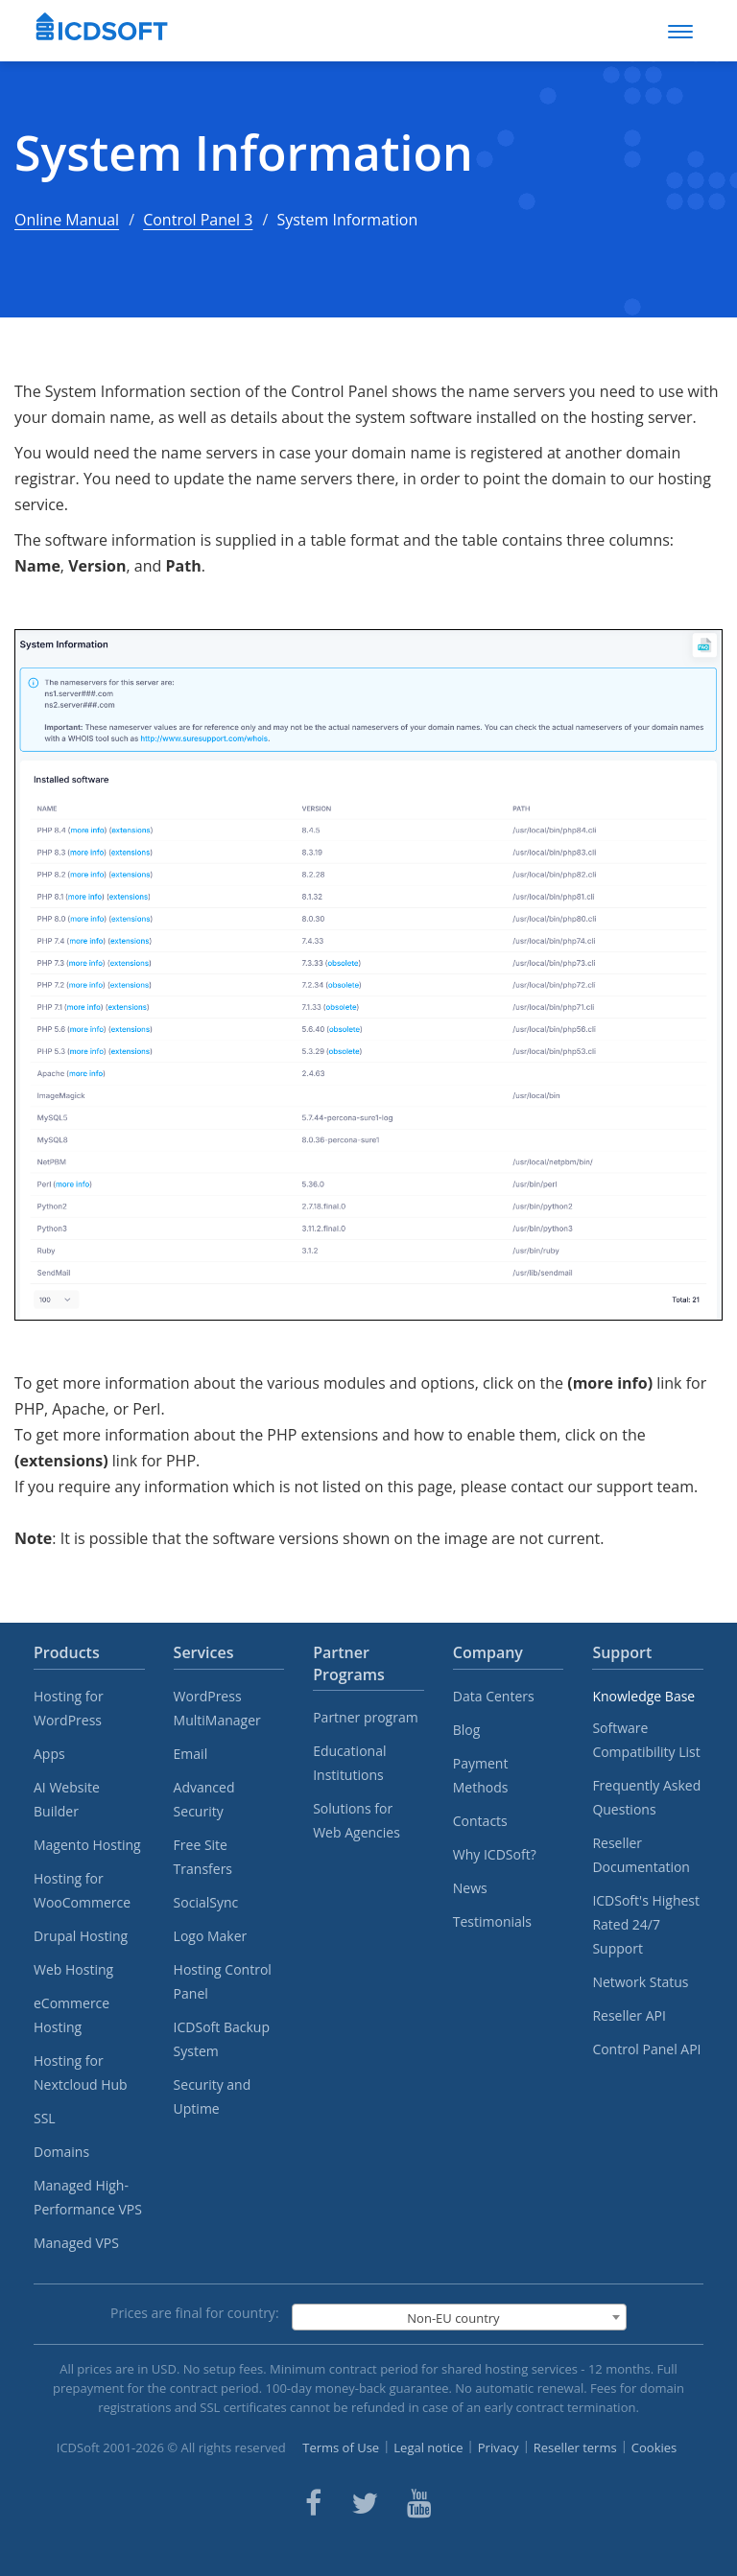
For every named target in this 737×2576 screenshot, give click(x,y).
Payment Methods (481, 1775)
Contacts (480, 1821)
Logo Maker (211, 1936)
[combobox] (459, 2317)
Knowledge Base (643, 1696)
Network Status (640, 1982)
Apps (49, 1754)
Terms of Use (340, 2447)
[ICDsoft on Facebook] (313, 2503)
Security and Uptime (212, 2096)
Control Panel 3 (197, 219)
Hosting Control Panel (223, 1981)
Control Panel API (646, 2049)
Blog (467, 1730)
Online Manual (66, 219)
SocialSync (206, 1902)
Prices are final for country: (194, 2313)
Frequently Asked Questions (646, 1797)
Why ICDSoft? (494, 1854)
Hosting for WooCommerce (82, 1890)
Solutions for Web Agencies (356, 1820)
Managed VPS (76, 2243)
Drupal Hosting (81, 1936)
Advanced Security (204, 1799)
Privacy (498, 2447)
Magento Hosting (87, 1845)
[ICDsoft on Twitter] (364, 2503)
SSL (45, 2118)
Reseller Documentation (641, 1855)
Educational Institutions (349, 1763)
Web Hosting (73, 1969)
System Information (243, 153)
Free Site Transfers (203, 1857)
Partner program (365, 1717)
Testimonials (492, 1921)
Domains (61, 2152)
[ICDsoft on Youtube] (419, 2503)
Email (191, 1754)
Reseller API (629, 2015)
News (470, 1888)
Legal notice (428, 2447)
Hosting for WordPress (69, 1708)
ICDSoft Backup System (222, 2039)
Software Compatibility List (646, 1740)
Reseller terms (575, 2447)
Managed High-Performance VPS (88, 2197)
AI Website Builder (67, 1799)
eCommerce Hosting (71, 2015)
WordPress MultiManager (217, 1708)
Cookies (654, 2447)
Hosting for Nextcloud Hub (81, 2072)
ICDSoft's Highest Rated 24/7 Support (646, 1924)
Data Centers (494, 1696)
